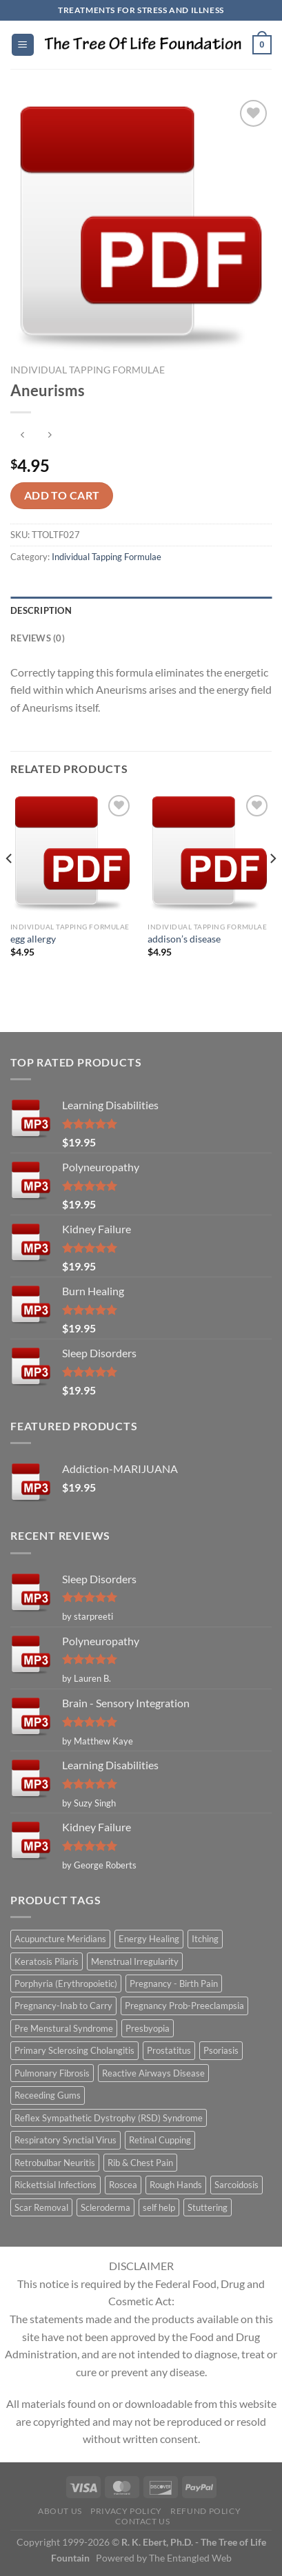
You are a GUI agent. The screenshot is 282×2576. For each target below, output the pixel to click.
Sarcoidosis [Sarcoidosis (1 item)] (236, 2184)
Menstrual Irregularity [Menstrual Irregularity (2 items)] (135, 1961)
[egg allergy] (72, 854)
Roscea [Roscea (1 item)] (123, 2184)
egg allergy (33, 939)
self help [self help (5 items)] (159, 2207)
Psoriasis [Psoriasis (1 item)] (221, 2050)
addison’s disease (184, 939)
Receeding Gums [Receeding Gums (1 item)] (47, 2095)
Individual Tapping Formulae (87, 369)
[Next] (272, 886)
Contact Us (142, 2521)
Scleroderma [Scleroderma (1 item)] (105, 2207)
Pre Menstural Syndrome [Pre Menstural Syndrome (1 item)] (63, 2028)
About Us (60, 2511)
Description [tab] (41, 610)
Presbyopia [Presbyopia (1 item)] (147, 2028)
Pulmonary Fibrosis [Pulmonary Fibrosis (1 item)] (52, 2073)
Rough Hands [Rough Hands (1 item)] (176, 2184)
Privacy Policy (126, 2511)
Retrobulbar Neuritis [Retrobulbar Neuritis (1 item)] (54, 2162)
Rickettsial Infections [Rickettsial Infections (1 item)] (55, 2184)
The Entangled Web (190, 2558)
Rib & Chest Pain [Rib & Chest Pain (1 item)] (140, 2162)
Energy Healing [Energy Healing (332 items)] (149, 1938)
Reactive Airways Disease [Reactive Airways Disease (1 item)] (153, 2073)
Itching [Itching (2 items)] (205, 1938)
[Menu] (23, 45)
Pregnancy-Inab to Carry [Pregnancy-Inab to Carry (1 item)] (63, 2005)
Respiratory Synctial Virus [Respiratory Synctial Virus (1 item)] (65, 2139)
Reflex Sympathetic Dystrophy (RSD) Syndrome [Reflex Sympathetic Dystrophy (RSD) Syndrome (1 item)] (108, 2117)
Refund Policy (205, 2511)
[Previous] (10, 886)
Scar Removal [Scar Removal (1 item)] (41, 2207)
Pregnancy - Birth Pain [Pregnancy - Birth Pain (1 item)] (174, 1983)
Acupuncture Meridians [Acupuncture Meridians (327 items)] (60, 1938)
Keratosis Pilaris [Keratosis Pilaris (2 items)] (46, 1961)
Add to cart (62, 495)
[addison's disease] (210, 854)
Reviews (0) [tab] (37, 637)
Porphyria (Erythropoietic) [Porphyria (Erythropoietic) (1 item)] (65, 1983)
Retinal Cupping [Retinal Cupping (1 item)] (160, 2139)
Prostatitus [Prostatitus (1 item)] (169, 2050)
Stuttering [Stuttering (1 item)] (208, 2207)
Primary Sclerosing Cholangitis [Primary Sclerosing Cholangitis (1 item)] (74, 2050)
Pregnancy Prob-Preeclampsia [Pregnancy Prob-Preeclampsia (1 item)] (184, 2005)
